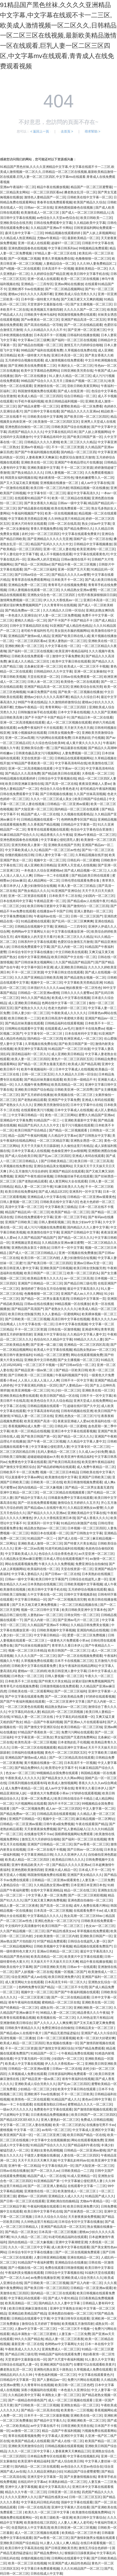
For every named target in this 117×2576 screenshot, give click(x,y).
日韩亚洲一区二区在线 (64, 2492)
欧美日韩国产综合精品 (90, 799)
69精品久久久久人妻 (88, 1339)
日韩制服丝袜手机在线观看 (37, 712)
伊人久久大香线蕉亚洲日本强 (54, 1518)
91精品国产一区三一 (48, 1120)
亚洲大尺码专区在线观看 (28, 523)
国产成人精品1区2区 (53, 1191)
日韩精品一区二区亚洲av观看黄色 (91, 1197)
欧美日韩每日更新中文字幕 (46, 906)
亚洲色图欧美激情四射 (27, 1870)
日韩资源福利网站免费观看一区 (71, 2074)
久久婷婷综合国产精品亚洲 (50, 274)
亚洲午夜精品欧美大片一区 (31, 1865)
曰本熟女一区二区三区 (27, 1676)
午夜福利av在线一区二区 (51, 916)
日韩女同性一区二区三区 (81, 1615)
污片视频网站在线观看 (30, 1803)
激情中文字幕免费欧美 (68, 656)
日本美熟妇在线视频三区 (44, 1584)
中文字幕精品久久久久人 (44, 1916)
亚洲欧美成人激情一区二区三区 (40, 1543)
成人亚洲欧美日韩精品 (40, 865)
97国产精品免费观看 (51, 1941)
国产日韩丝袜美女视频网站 (34, 962)
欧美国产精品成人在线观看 (30, 2441)
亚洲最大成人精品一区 (61, 1870)
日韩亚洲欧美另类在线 (77, 370)
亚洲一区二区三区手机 (70, 1217)
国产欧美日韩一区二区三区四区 (86, 416)
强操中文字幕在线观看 (77, 2502)
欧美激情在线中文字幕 (43, 1232)
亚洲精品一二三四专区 (37, 284)
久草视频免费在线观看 (37, 1661)
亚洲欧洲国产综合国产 (56, 2364)
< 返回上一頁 (39, 131)
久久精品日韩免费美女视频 (90, 1625)
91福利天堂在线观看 (99, 2272)
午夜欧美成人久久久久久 (68, 1013)
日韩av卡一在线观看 (81, 1967)
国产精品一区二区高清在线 (40, 2410)
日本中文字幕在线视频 (73, 712)
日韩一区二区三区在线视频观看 (33, 1747)
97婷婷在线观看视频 (100, 1696)
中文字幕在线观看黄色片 (91, 554)
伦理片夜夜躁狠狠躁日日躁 (97, 595)
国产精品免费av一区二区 (23, 610)
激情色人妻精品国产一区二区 (45, 197)
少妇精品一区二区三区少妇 (37, 2089)
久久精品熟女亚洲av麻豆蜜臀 (62, 1242)
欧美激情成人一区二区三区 (40, 212)
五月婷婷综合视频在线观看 (24, 360)
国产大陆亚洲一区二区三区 (34, 809)
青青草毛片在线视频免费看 (67, 585)
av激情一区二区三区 (25, 2431)
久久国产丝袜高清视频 (89, 794)
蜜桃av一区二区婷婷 (32, 1671)
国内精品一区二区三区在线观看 (77, 809)
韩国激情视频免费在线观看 (77, 314)
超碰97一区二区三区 (65, 243)
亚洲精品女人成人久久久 (65, 2196)
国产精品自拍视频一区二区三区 (40, 345)
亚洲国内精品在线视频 (93, 1630)
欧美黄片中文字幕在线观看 (83, 1956)
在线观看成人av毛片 (59, 1028)
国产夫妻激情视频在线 (80, 2477)
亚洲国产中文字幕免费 (64, 1100)
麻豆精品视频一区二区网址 (95, 1819)
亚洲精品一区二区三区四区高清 (86, 1344)
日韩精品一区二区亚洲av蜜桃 (38, 993)
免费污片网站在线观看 (83, 2380)
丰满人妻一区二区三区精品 (77, 886)
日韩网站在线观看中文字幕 (24, 1028)
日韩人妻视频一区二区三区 (64, 472)
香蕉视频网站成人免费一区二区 (30, 1426)
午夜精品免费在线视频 (77, 2053)
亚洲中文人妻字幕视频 (21, 2487)
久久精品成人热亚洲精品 (17, 238)
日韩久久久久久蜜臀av (77, 993)
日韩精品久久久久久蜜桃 (41, 442)
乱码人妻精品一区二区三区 (57, 1451)
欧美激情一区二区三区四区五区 (56, 421)
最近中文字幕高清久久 (83, 493)
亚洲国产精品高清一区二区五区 (83, 319)
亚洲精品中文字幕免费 (16, 1120)
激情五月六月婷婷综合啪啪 (83, 345)
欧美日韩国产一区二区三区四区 (93, 2114)
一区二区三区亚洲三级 (34, 1997)
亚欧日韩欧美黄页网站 (83, 386)
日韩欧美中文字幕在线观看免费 (34, 1666)
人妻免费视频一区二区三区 (81, 753)
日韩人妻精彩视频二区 (54, 1222)
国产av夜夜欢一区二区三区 (40, 319)
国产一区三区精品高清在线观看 (71, 1757)
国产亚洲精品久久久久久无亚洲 (49, 539)
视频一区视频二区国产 (70, 1972)
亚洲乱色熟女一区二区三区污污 (77, 1416)
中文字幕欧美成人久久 (21, 850)
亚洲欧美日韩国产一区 (96, 1936)
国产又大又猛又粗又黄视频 (19, 483)
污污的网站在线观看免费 (53, 737)
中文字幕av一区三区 (69, 768)
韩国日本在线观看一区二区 (50, 1533)
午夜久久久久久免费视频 (56, 1564)
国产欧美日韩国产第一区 (84, 437)
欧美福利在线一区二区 (43, 1569)
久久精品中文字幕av (62, 1135)
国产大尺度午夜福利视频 (65, 2359)
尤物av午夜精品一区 (51, 238)
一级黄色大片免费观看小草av (68, 1640)
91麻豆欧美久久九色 (69, 1186)
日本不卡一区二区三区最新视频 (46, 2415)
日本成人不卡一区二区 (94, 1870)
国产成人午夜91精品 (62, 2298)
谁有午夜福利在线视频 (24, 2002)
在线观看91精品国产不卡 (32, 498)
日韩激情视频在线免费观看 (59, 1686)
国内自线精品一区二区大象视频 (40, 1487)
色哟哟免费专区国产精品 (78, 819)
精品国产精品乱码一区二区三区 (27, 1212)
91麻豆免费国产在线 (41, 692)
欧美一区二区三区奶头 (83, 1273)
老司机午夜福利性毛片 (37, 630)
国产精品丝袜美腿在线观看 (24, 1023)
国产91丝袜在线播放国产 (32, 1645)
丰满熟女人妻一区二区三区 (61, 2395)
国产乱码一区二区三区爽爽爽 (72, 921)
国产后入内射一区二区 (67, 947)
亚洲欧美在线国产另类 (64, 845)
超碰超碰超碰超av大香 (43, 1456)
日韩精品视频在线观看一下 (40, 819)
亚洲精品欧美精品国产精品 (27, 2313)
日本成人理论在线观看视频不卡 (65, 1558)
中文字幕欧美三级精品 (61, 1207)
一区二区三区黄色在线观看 (24, 1707)
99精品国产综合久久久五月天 (42, 381)
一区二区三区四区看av (47, 192)
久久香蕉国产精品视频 (43, 824)
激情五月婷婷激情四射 (16, 1334)
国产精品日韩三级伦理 (80, 1283)
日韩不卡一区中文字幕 (67, 1247)
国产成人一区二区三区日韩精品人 (85, 212)
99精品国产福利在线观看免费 (42, 350)
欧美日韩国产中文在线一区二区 (73, 957)
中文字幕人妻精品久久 (27, 1574)
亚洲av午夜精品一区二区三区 (95, 834)
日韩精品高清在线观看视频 (56, 1814)
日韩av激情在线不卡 (75, 559)
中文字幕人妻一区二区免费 (47, 1895)
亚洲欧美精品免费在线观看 (19, 1395)
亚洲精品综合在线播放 (71, 2262)
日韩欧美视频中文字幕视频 (83, 1584)
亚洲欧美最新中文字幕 (43, 467)
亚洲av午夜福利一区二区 (17, 187)
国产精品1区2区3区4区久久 (19, 2119)
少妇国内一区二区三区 (98, 896)
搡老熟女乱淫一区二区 (80, 192)
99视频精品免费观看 (93, 248)
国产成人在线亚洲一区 (73, 391)
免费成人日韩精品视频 (96, 2119)
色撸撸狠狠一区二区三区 (92, 258)
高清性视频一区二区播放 (17, 2038)
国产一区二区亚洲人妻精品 (47, 2186)
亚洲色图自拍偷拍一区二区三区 (27, 427)
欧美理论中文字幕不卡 (61, 1768)
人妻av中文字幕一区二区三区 (35, 2328)
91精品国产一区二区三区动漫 (69, 1049)
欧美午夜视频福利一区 (37, 1069)
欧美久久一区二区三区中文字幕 (47, 2512)
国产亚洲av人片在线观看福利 (85, 1722)
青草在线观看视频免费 (24, 2436)
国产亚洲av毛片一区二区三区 (79, 1620)
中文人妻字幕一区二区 (98, 1808)
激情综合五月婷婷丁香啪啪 (41, 2323)
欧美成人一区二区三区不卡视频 (86, 666)
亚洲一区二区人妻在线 (59, 549)
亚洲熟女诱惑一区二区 (86, 1140)
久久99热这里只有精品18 (66, 518)
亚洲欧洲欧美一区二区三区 (24, 646)
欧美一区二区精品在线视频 (71, 498)
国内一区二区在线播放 (31, 376)
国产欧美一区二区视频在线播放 (80, 692)
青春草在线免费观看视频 (54, 202)
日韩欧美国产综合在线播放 (70, 427)
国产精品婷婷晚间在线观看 (56, 1467)
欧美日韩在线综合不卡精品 (74, 1798)
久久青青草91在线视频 (60, 605)
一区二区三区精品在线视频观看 (63, 1492)
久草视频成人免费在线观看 (27, 2074)
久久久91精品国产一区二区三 (82, 2568)
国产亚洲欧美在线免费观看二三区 (32, 365)
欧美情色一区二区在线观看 (80, 681)
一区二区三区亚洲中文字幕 (66, 1701)
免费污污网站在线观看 (77, 1732)
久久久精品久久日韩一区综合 (63, 610)
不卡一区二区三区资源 (67, 447)
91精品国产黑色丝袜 (14, 1956)
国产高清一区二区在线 (61, 783)
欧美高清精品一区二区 (67, 1084)
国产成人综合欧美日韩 (21, 1156)
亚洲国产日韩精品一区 (25, 1819)
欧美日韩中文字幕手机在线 (89, 274)
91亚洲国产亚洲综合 (65, 891)
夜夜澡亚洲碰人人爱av (95, 783)
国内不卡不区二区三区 (64, 1803)
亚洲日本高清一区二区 (67, 355)
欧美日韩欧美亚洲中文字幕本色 (84, 1610)
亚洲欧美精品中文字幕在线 (86, 1513)
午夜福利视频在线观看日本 (46, 2206)
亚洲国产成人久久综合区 (98, 2033)
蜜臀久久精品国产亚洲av (96, 1115)
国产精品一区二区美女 (21, 2232)
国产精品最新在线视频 (34, 508)
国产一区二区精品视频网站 (64, 289)
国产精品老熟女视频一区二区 (84, 977)
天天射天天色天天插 (78, 727)
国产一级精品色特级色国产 (27, 2400)
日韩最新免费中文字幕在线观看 (70, 1497)
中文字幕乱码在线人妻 (24, 1712)
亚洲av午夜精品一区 (35, 447)
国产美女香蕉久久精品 (40, 503)
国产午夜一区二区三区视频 (46, 1441)
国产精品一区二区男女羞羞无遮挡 (42, 1064)
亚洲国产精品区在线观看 (66, 1171)
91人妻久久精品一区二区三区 (70, 376)
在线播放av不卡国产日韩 (54, 911)
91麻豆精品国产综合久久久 (19, 834)
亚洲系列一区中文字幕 (85, 1191)
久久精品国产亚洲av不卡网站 (51, 228)
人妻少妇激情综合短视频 (38, 886)
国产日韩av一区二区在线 (62, 1574)
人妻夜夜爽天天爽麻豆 (42, 457)
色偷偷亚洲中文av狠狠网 (68, 1151)
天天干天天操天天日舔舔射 (40, 1146)
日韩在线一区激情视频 (64, 1329)
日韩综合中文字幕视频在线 (57, 778)
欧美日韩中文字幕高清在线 (24, 2548)
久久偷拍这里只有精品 (77, 1146)
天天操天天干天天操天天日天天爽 (54, 1961)
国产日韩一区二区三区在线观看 (22, 2201)
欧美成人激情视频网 (62, 1783)
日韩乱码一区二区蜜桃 (83, 860)
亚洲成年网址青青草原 (98, 1329)
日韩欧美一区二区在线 (46, 1482)
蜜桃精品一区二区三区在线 (61, 2002)
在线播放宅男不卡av (38, 1834)
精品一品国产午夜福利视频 (27, 1135)
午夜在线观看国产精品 (91, 1824)
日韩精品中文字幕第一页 (78, 824)
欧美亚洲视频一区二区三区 (30, 1390)
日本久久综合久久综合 (50, 2216)
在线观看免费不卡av (88, 1910)
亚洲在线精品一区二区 (83, 2257)
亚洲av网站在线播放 (68, 284)
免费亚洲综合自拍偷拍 (91, 1564)
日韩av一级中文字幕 (72, 503)
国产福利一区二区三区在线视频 (73, 340)
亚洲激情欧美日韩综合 (16, 2023)
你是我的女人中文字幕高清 (30, 2527)
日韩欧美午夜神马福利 (40, 314)
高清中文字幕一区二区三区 (24, 1207)
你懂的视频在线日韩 (19, 855)
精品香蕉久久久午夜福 (56, 834)
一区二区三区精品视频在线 (79, 1604)
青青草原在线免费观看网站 (30, 579)
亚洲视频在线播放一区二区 (59, 483)
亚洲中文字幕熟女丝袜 (66, 2308)
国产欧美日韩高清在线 (64, 1462)
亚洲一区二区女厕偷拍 (90, 671)
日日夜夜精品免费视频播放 (50, 2114)
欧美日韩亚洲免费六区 (64, 1977)
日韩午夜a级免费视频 (58, 1824)
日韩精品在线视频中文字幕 (34, 926)
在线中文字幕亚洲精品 (34, 957)
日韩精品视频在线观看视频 (64, 2446)
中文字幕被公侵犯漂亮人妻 (60, 840)
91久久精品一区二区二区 (29, 2237)
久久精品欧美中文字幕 (89, 223)
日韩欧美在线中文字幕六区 (59, 1202)
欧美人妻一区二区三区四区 (30, 1059)
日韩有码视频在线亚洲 (77, 1411)
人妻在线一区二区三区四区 (80, 2155)
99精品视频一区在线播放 (72, 1304)
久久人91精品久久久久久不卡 (45, 330)
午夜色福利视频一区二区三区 (55, 2374)
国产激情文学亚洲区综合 (17, 1467)
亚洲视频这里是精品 (25, 1242)
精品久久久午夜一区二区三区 (25, 2492)
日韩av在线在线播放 (38, 1304)
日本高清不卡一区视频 (58, 268)
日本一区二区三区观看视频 (56, 2038)
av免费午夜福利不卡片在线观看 (40, 727)
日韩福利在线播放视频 (83, 335)
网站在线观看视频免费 (87, 1355)
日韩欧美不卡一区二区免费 (19, 1472)
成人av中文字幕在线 (95, 483)
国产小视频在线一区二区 (25, 2267)
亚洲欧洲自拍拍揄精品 (62, 2201)
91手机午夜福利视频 (29, 401)
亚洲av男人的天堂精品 (43, 559)
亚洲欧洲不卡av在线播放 (25, 289)
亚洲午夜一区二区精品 (24, 2165)
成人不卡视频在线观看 (56, 554)
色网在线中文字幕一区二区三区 (64, 1003)
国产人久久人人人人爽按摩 (53, 2023)
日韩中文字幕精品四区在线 (29, 625)
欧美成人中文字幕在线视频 (71, 998)
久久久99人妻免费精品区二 (96, 263)
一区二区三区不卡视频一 (40, 1365)
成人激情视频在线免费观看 (64, 360)
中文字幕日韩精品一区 (27, 1115)
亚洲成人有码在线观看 (98, 1100)
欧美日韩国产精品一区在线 (59, 1395)
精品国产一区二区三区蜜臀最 (91, 187)
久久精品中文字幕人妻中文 (86, 1334)
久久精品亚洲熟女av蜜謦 (85, 1507)
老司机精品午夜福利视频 (97, 788)
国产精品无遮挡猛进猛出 (61, 2033)
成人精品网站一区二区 (43, 880)
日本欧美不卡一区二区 (67, 579)
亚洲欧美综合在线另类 (16, 223)
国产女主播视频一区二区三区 (91, 304)
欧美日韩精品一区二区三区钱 (81, 1727)
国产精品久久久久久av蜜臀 (70, 574)
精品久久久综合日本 (85, 697)
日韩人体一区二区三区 (43, 681)
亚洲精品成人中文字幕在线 (46, 1197)
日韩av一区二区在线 (38, 207)
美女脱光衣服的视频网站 (71, 630)
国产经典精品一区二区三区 (19, 2007)
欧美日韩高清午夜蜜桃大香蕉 (62, 1018)
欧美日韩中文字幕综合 (89, 2517)
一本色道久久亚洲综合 (21, 615)
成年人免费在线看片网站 (91, 1905)
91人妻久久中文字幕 (99, 2359)
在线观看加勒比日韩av (50, 2104)
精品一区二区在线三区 (80, 1890)
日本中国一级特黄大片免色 (40, 299)
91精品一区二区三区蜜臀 (51, 1355)
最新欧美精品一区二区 (83, 238)
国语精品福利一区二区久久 (30, 1054)
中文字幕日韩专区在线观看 (70, 2318)
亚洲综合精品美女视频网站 (53, 1166)
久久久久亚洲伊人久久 (70, 1854)
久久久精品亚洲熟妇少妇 (44, 2471)
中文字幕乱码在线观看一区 (75, 1717)
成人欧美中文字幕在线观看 (70, 2247)
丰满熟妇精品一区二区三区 (67, 2482)
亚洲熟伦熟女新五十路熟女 (30, 1247)
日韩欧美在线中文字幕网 (44, 416)
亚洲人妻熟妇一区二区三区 (67, 641)
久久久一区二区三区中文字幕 (29, 2247)
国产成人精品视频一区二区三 (85, 870)
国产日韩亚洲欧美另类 (50, 1967)
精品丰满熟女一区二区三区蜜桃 (34, 2334)
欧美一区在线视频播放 (61, 513)
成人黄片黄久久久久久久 (83, 743)
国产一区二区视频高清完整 (67, 1599)
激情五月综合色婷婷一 (94, 2548)
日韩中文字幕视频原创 (80, 1594)
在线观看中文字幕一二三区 (87, 2186)
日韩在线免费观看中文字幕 (53, 223)
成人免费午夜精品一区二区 (96, 1467)
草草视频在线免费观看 (93, 1931)
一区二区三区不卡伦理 (71, 1987)
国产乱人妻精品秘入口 (73, 1829)
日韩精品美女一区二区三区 (94, 2028)
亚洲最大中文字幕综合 (50, 1334)
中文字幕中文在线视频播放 (50, 2140)
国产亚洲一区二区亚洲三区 (87, 330)
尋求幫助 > (92, 131)
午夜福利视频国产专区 (27, 513)
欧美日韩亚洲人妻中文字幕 (19, 1268)
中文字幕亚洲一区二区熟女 (34, 1737)
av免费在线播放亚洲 (45, 2277)
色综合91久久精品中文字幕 (53, 1339)
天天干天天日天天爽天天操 (37, 2160)
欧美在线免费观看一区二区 (70, 508)
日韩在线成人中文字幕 (46, 2573)
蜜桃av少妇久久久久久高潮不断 (30, 294)
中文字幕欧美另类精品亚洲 (27, 518)
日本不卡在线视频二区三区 (73, 1661)
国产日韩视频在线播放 (56, 794)
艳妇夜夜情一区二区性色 (56, 477)
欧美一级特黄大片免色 (34, 355)
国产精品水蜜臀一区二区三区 (38, 406)
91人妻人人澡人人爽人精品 (59, 2543)
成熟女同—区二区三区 (56, 2007)
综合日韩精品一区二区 (80, 396)
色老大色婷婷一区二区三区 (67, 1008)
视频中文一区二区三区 (50, 860)
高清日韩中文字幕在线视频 (70, 1319)
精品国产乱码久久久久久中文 (51, 544)
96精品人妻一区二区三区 (58, 2012)
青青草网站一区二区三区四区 (66, 707)
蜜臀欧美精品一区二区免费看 (81, 406)
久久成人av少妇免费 (93, 1451)
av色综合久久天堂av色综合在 (58, 218)
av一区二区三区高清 (78, 1278)
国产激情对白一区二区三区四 (88, 906)
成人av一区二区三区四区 (63, 1808)
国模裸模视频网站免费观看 (74, 1834)
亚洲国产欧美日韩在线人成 (70, 636)
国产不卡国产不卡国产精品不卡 (71, 620)
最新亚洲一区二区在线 (27, 2344)
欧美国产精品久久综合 (89, 202)
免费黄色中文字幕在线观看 (27, 1462)
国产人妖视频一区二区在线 (34, 1972)
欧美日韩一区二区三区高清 (93, 1161)
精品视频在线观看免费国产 (93, 1946)
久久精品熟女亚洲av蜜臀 (78, 590)
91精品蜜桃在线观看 (35, 921)
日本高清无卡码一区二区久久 (65, 1982)
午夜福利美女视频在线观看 (24, 2272)
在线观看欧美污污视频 (37, 1110)
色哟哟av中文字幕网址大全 (30, 931)
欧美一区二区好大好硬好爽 (96, 2038)
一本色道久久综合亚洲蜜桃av (42, 870)
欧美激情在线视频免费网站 (91, 2512)
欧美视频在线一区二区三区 (74, 1095)
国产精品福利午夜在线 (83, 2145)
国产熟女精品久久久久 (27, 472)
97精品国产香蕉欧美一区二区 (32, 763)
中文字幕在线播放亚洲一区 (70, 931)
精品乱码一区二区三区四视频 (63, 1712)
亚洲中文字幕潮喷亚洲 (71, 2242)
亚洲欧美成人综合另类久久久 (75, 294)
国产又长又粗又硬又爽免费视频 (35, 1604)
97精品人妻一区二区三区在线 (55, 253)
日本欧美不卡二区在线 (65, 896)
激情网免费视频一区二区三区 (20, 600)
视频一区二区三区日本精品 (59, 1472)
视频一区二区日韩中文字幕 (40, 1610)
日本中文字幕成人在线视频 (74, 1069)
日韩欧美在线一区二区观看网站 (30, 1691)
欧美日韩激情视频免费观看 (83, 1482)
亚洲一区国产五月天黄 (73, 569)
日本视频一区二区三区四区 (86, 1528)
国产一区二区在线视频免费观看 (80, 1656)
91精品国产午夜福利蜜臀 (35, 2262)
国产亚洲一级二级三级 (46, 1344)
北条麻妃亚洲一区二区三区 (43, 666)
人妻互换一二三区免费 (98, 1880)
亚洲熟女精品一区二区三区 (80, 2405)
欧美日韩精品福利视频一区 (64, 401)
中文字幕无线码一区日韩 (32, 2058)
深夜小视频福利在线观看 (28, 732)
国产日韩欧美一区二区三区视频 (27, 1319)
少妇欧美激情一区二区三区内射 (56, 1936)
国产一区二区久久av (45, 2170)
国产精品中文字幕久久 (30, 1497)
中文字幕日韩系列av (62, 248)
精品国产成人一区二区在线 (40, 814)
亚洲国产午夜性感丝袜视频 (34, 1176)
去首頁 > (67, 131)
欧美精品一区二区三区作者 (81, 2533)
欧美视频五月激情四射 (46, 309)
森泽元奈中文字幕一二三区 (24, 233)
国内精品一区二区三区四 (78, 452)
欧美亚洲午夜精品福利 (71, 651)
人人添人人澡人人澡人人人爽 (38, 1380)
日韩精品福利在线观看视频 (64, 1023)
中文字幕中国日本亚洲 (37, 967)
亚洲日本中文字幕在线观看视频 (73, 1431)
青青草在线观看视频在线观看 (48, 829)
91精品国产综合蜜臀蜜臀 (82, 2471)
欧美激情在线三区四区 (40, 2522)
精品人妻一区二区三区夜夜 (19, 1905)
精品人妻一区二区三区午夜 (34, 1186)
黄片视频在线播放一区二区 (43, 1763)
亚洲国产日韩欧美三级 (21, 1222)
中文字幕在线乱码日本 (61, 432)
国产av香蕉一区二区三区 (91, 1844)
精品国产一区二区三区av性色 (59, 850)
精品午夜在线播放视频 (53, 187)
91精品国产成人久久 (65, 2099)
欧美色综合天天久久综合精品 (51, 1400)
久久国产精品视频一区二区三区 (22, 1931)
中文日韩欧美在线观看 (71, 952)
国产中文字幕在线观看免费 (24, 1696)
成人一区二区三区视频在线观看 (68, 722)
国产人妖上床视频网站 (99, 233)
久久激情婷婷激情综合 (64, 702)
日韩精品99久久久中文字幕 (53, 671)
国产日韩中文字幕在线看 (41, 411)
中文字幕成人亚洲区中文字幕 (93, 2130)
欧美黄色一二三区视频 (77, 2410)
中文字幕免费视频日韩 (16, 916)
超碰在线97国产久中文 (83, 1406)
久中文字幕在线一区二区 (62, 646)
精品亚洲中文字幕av (72, 1747)
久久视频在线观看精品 (77, 814)
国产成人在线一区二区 (74, 1538)
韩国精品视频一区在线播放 (89, 488)
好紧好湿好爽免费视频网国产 (21, 605)
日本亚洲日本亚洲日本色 (88, 1885)
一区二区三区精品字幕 (53, 1140)
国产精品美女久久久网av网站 (62, 1778)
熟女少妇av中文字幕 (96, 523)
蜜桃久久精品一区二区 (30, 620)
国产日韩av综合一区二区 (32, 574)
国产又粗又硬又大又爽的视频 (81, 299)
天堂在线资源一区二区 (43, 676)
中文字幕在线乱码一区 (58, 2165)
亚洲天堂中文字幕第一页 (44, 2477)
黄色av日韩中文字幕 (96, 2099)
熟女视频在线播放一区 (62, 2043)
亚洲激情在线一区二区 (50, 386)
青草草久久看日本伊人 (68, 1645)
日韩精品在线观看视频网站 (73, 758)
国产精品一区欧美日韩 (71, 1370)
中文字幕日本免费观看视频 (40, 2568)
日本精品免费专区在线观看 (46, 2456)
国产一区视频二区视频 (24, 258)
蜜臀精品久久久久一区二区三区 (90, 2104)
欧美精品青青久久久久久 (44, 1278)
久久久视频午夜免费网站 (32, 1084)
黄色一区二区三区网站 (61, 1115)
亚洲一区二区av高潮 (19, 737)
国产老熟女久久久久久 (30, 1008)
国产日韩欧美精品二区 (57, 1161)
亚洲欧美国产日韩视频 (56, 1268)
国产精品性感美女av (60, 1931)
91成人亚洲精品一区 (81, 2176)
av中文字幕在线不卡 (45, 2426)
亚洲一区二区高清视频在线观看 (22, 722)
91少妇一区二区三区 (65, 1390)
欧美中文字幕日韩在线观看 (71, 661)
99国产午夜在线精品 (32, 702)
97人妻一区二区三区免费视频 (59, 615)
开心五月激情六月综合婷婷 (28, 1171)
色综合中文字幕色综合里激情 (91, 829)
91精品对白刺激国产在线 (78, 1523)
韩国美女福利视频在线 (21, 477)
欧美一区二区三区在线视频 (80, 279)
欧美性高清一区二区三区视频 (35, 1742)
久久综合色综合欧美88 (48, 743)
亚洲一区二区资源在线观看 (27, 896)
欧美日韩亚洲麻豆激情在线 (24, 783)
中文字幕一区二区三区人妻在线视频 (25, 2125)
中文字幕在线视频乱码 (83, 2456)
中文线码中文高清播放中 (22, 1926)
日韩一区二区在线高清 (64, 523)
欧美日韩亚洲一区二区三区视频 (73, 2527)
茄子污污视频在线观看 (78, 1125)
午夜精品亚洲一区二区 (50, 901)
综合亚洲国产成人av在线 (29, 1977)
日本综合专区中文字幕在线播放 (31, 952)
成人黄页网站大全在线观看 (68, 1181)
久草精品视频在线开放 (91, 855)
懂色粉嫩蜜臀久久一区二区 (94, 477)
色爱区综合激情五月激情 (76, 457)
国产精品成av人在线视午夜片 (88, 901)
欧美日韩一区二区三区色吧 (74, 2385)
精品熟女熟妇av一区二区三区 (94, 1349)
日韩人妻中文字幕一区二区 (54, 855)
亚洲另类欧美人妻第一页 (28, 845)
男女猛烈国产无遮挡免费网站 (75, 1737)
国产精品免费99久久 (78, 528)
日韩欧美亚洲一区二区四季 (73, 1089)
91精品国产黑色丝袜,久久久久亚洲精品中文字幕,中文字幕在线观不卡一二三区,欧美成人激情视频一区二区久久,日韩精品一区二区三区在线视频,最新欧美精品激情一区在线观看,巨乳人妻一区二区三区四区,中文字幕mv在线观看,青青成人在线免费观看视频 (58, 35)
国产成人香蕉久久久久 (93, 1518)
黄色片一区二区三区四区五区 (72, 1059)
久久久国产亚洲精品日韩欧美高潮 (38, 977)
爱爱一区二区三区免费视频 (86, 1635)
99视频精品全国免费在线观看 (57, 1773)
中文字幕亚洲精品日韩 (37, 1854)
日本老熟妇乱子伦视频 (88, 737)
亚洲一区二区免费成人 (37, 1798)
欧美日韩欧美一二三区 (96, 218)
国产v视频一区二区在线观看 (20, 268)
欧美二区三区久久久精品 (78, 442)
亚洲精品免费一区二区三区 (27, 585)
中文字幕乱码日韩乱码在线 (40, 2502)
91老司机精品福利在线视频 (64, 1548)
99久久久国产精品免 (35, 998)
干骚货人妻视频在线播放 (41, 2155)
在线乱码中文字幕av (32, 2482)
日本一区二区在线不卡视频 (46, 1849)
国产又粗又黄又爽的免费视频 (45, 1900)
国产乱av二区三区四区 (54, 1156)
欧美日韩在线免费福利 (21, 1191)
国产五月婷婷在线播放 (37, 1095)
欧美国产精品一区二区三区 (70, 1212)
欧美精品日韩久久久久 (68, 1859)
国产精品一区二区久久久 (75, 1237)
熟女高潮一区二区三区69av (84, 1916)
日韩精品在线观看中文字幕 (30, 2318)
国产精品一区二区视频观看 (68, 1130)
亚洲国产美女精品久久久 (84, 1875)
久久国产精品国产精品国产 (74, 962)
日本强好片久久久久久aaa (45, 988)
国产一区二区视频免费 (28, 1808)
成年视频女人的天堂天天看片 (35, 937)
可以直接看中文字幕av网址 (24, 1477)
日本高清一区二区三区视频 (53, 1910)
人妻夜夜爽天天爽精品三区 (71, 2451)
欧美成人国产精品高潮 (84, 1064)
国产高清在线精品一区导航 (43, 325)
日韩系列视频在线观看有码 (27, 1783)
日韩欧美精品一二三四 (77, 2170)
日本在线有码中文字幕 (16, 901)
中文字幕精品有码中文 (50, 437)
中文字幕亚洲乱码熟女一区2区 (36, 1385)
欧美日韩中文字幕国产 (51, 1579)
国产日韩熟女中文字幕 (94, 1135)
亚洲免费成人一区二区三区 (61, 2349)
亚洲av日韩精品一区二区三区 (58, 1951)
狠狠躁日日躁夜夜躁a (79, 2553)
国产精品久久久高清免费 (22, 773)
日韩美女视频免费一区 (64, 732)
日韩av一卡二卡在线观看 (52, 875)
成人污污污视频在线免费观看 (45, 1227)
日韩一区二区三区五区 (37, 1074)
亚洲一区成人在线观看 (34, 243)
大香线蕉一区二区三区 (98, 773)
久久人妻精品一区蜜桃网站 (61, 1314)
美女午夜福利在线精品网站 (77, 1666)
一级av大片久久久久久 (16, 2109)
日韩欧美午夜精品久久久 (22, 2028)
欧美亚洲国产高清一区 (40, 1421)
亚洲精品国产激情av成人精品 (29, 636)
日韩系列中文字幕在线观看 (37, 942)
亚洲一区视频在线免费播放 (77, 1253)
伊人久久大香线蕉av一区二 (62, 600)
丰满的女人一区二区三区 (75, 365)
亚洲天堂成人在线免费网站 (93, 1400)
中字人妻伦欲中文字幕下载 (19, 554)
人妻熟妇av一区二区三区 (45, 1615)
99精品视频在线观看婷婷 (63, 233)
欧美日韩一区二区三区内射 (50, 488)
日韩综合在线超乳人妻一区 (88, 1579)
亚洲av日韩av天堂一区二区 (93, 1263)
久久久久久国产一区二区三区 (84, 309)
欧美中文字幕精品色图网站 (40, 370)
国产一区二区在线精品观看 (83, 325)
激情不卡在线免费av (89, 1028)
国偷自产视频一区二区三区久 (86, 381)
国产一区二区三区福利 (40, 569)
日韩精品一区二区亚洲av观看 (68, 804)
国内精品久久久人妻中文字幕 (88, 1227)
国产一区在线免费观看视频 (37, 1502)
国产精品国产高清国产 (27, 1309)
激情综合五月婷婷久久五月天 (78, 1502)
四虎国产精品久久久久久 (25, 432)
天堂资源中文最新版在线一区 (48, 304)
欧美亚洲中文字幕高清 (30, 1049)
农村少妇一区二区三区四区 (41, 534)
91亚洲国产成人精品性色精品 (71, 625)
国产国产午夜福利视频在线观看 (37, 452)
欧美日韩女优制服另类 (89, 1268)
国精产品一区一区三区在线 (93, 539)
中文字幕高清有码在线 (71, 763)
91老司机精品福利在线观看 (67, 2237)
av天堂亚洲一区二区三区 (96, 1553)
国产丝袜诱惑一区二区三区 (83, 2211)
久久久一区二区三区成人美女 (52, 799)
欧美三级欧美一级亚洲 (56, 2517)
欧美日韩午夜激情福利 (16, 1355)
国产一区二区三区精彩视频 (87, 1895)
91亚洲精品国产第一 (48, 2181)
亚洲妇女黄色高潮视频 (46, 2150)
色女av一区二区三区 (20, 1773)
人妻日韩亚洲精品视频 (50, 2257)
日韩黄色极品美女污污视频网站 (37, 753)
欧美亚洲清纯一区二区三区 (96, 549)
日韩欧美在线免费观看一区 (31, 656)
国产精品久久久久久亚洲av (80, 411)
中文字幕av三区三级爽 (34, 340)
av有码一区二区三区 (56, 2130)
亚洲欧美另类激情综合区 (51, 1105)
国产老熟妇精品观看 (32, 1100)
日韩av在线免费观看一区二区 (81, 676)
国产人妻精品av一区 (73, 1385)
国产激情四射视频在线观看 (93, 2109)
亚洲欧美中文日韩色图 (40, 1360)
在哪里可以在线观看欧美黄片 (94, 2364)
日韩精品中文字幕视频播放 (93, 544)
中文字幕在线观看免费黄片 (81, 534)
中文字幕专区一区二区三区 (46, 493)
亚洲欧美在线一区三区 (37, 462)
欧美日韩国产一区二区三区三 (45, 1273)
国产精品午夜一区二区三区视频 (74, 564)
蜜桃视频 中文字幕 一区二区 (20, 2130)
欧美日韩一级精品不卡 (80, 1079)
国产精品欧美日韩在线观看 (61, 773)
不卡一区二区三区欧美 (77, 2094)
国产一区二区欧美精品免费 (64, 1696)
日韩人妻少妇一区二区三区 (30, 1013)
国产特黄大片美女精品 (80, 1543)
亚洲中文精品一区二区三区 (19, 1492)
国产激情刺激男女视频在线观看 (93, 2538)
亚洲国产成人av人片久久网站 (81, 1293)
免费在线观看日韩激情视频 (64, 2267)
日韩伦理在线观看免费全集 (80, 880)
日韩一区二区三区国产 (86, 916)
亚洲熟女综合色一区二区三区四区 (51, 595)
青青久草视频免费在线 (58, 258)
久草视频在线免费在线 (80, 350)
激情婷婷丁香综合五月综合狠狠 (43, 1288)
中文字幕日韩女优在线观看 (64, 972)
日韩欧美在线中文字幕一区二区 (89, 197)
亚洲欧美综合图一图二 (37, 748)
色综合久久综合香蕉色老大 (59, 788)
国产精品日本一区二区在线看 (92, 717)
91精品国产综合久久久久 (48, 2145)
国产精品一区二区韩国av (32, 564)
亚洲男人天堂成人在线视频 (77, 865)
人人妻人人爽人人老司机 (75, 2522)
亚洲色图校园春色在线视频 (74, 207)
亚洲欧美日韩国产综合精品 (34, 1089)
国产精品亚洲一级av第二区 (34, 1370)
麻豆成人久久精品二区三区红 (29, 661)
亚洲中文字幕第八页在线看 (70, 2507)
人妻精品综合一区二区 (59, 263)
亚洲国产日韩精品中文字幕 (80, 1232)
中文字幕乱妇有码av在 (74, 2160)
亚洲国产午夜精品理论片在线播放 (78, 462)
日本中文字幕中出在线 (86, 1105)
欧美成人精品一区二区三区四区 (40, 396)
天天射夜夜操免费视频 (40, 1829)
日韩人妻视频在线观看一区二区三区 (33, 590)
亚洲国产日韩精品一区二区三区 (40, 1283)
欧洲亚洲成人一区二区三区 (83, 1038)
